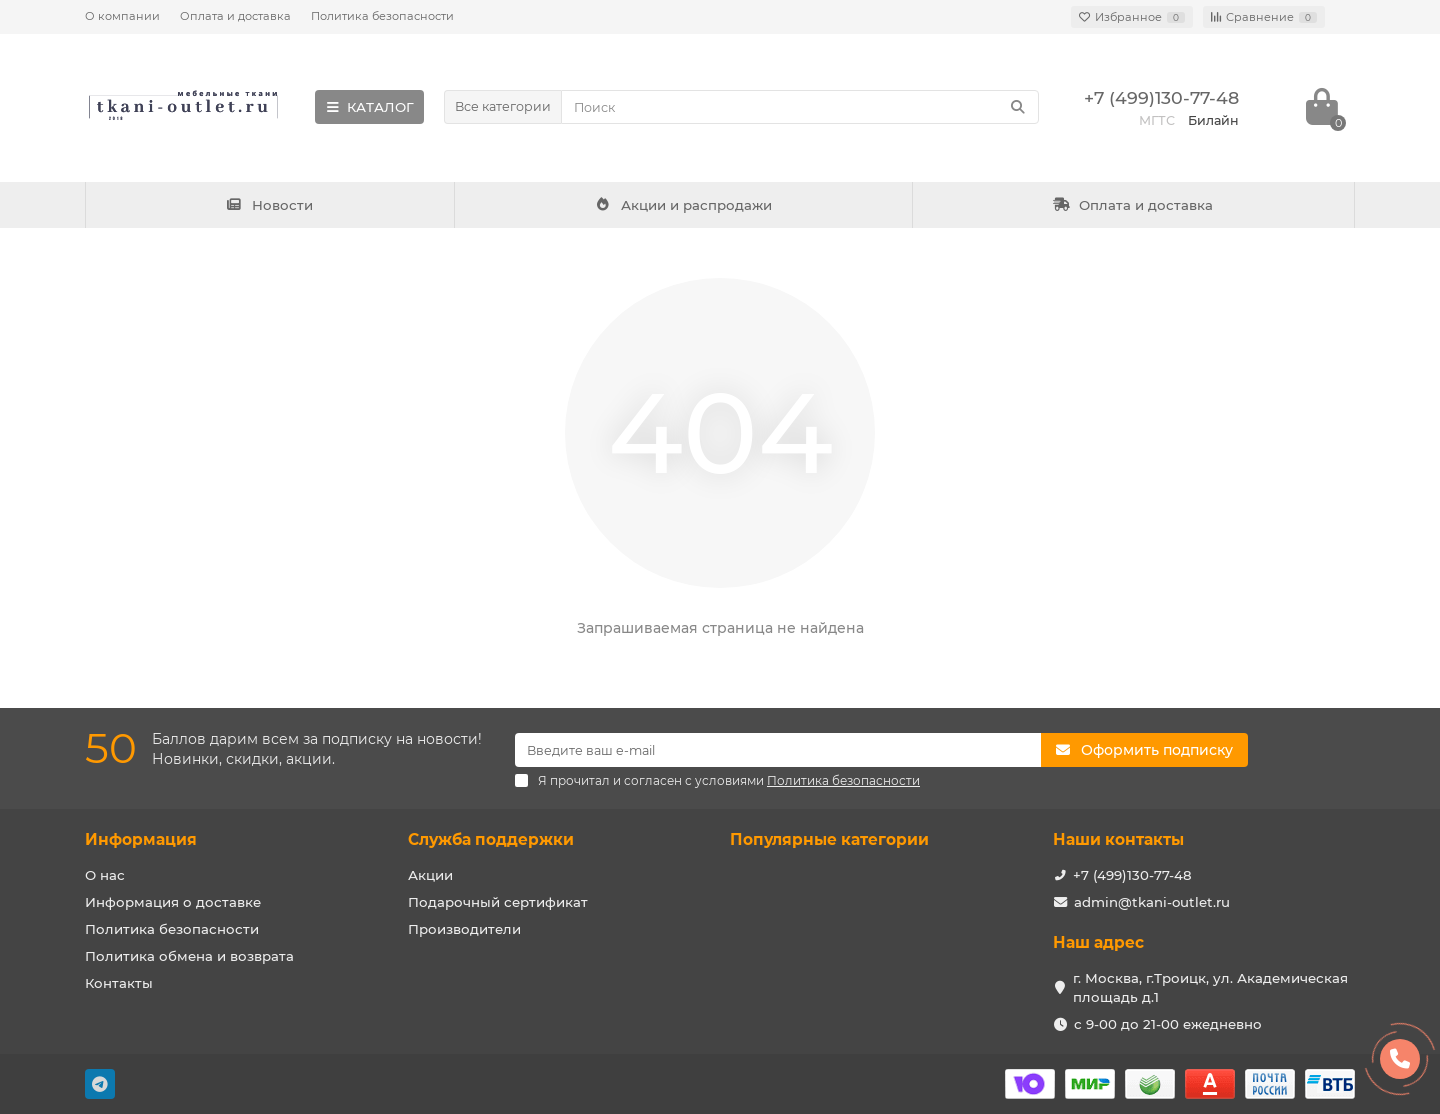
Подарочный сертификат (498, 902)
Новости (270, 205)
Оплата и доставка (235, 16)
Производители (464, 929)
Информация (141, 839)
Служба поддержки (491, 839)
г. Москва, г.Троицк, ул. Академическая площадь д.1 (1210, 987)
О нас (105, 875)
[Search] (800, 107)
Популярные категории (829, 839)
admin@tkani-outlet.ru (1152, 902)
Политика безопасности (382, 16)
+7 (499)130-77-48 (1132, 875)
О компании (122, 16)
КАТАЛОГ (369, 107)
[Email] (778, 750)
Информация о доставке (173, 902)
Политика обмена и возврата (189, 956)
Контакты (119, 983)
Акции (430, 875)
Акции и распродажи (683, 205)
